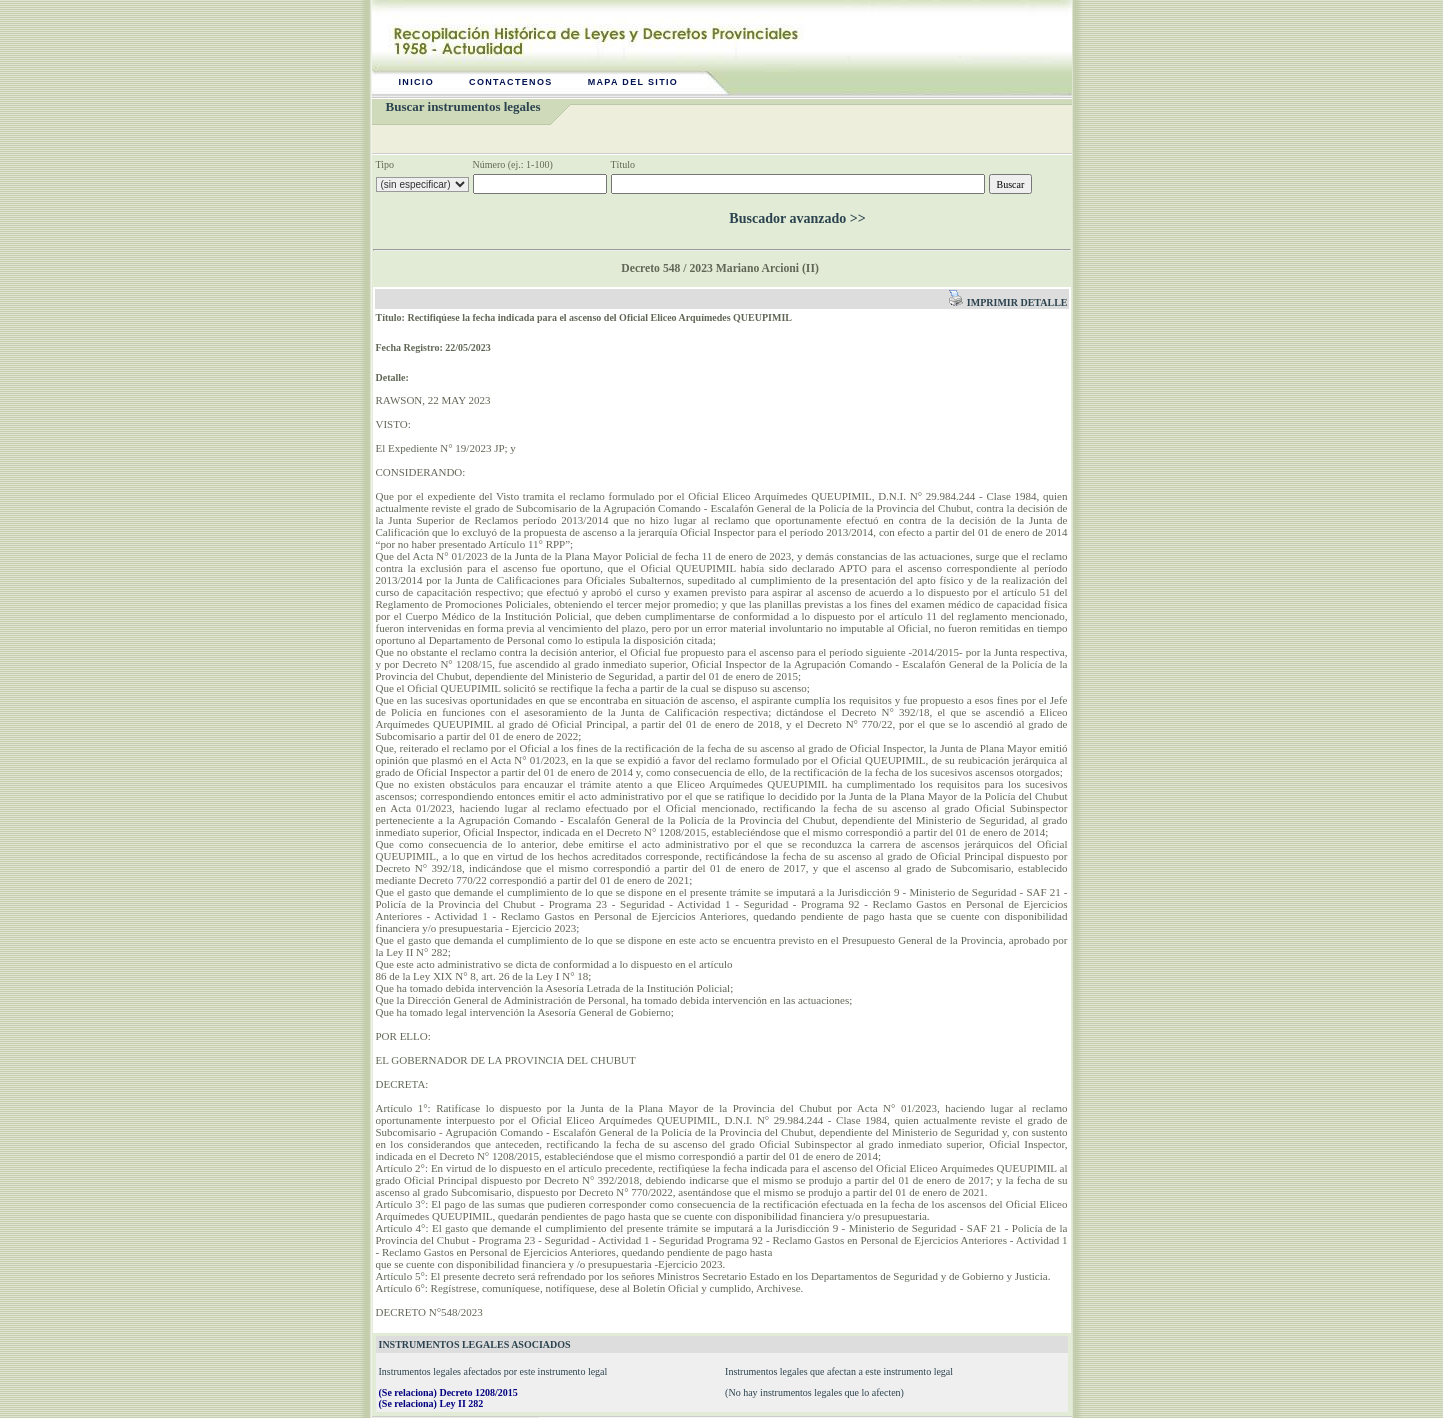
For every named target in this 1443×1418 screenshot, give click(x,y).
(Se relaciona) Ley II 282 (431, 1403)
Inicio (417, 82)
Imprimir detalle (1007, 302)
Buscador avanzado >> (797, 218)
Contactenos (511, 82)
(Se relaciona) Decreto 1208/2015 (448, 1392)
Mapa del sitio (633, 82)
